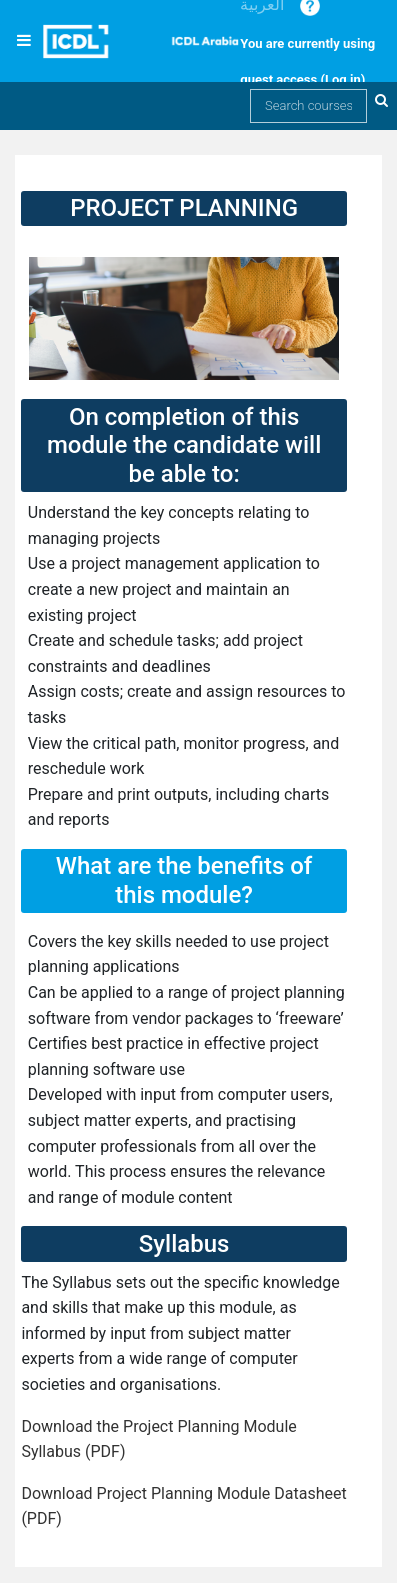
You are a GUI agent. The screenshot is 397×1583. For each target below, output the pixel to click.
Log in (343, 79)
